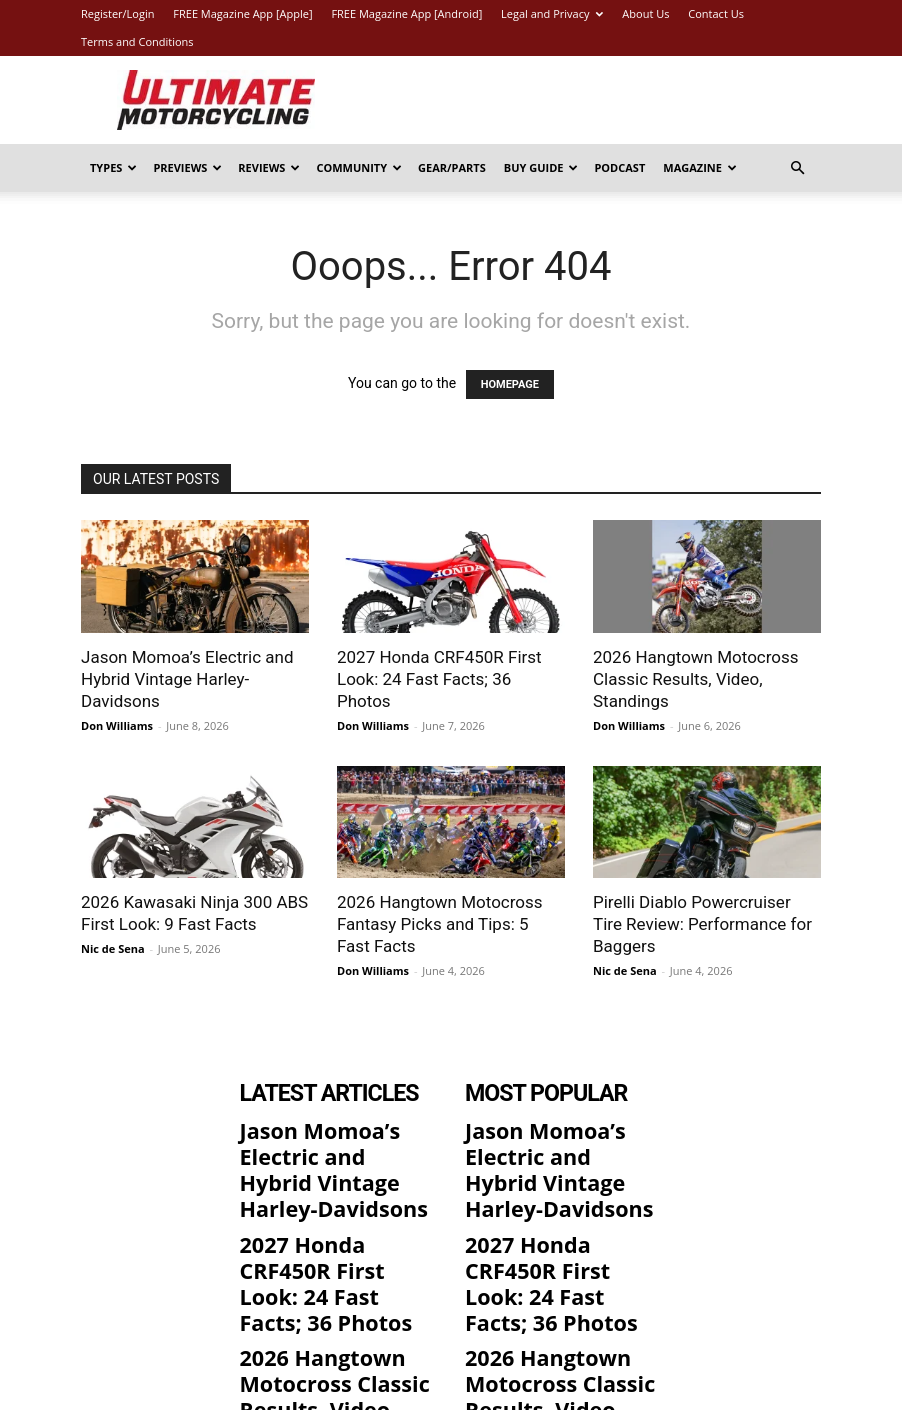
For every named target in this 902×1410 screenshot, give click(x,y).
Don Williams (117, 725)
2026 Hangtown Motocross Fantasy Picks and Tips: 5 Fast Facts (440, 924)
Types (113, 167)
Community (359, 167)
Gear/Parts (452, 167)
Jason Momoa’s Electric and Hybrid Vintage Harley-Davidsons (187, 679)
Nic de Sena (113, 948)
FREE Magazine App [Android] (406, 13)
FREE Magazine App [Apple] (242, 13)
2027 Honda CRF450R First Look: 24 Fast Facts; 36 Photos (439, 679)
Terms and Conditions (137, 41)
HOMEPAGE (510, 384)
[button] (797, 168)
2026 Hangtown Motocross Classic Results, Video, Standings (696, 679)
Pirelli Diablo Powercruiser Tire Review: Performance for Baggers (702, 924)
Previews (187, 167)
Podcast (619, 167)
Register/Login (117, 13)
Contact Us (716, 13)
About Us (645, 13)
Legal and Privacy (552, 13)
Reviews (269, 167)
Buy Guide (541, 167)
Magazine (700, 167)
